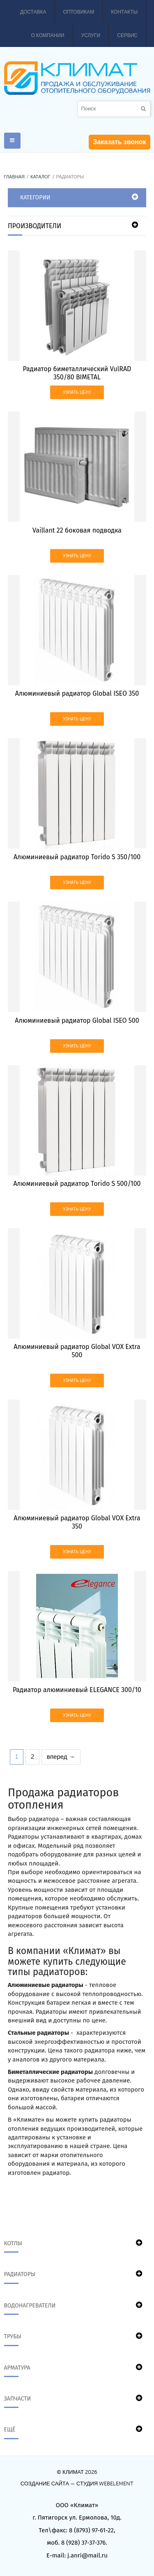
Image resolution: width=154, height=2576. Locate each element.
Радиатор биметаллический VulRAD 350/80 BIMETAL (77, 373)
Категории (35, 197)
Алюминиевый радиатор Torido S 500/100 (76, 1183)
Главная (14, 177)
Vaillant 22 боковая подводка (77, 530)
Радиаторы (20, 2274)
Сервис (127, 35)
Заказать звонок (119, 142)
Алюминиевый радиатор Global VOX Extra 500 (77, 1351)
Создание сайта (45, 2484)
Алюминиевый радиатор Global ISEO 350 (77, 693)
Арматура (17, 2367)
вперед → (61, 1756)
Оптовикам (78, 12)
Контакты (124, 12)
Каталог (40, 177)
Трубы (12, 2336)
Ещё (10, 2429)
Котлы (13, 2243)
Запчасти (17, 2398)
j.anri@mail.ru (87, 2555)
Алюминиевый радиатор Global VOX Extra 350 (77, 1522)
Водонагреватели (30, 2305)
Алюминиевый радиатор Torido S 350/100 (77, 857)
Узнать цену (77, 392)
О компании (47, 35)
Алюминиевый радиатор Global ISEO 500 (77, 1020)
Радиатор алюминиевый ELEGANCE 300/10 (77, 1690)
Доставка (33, 12)
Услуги (91, 35)
